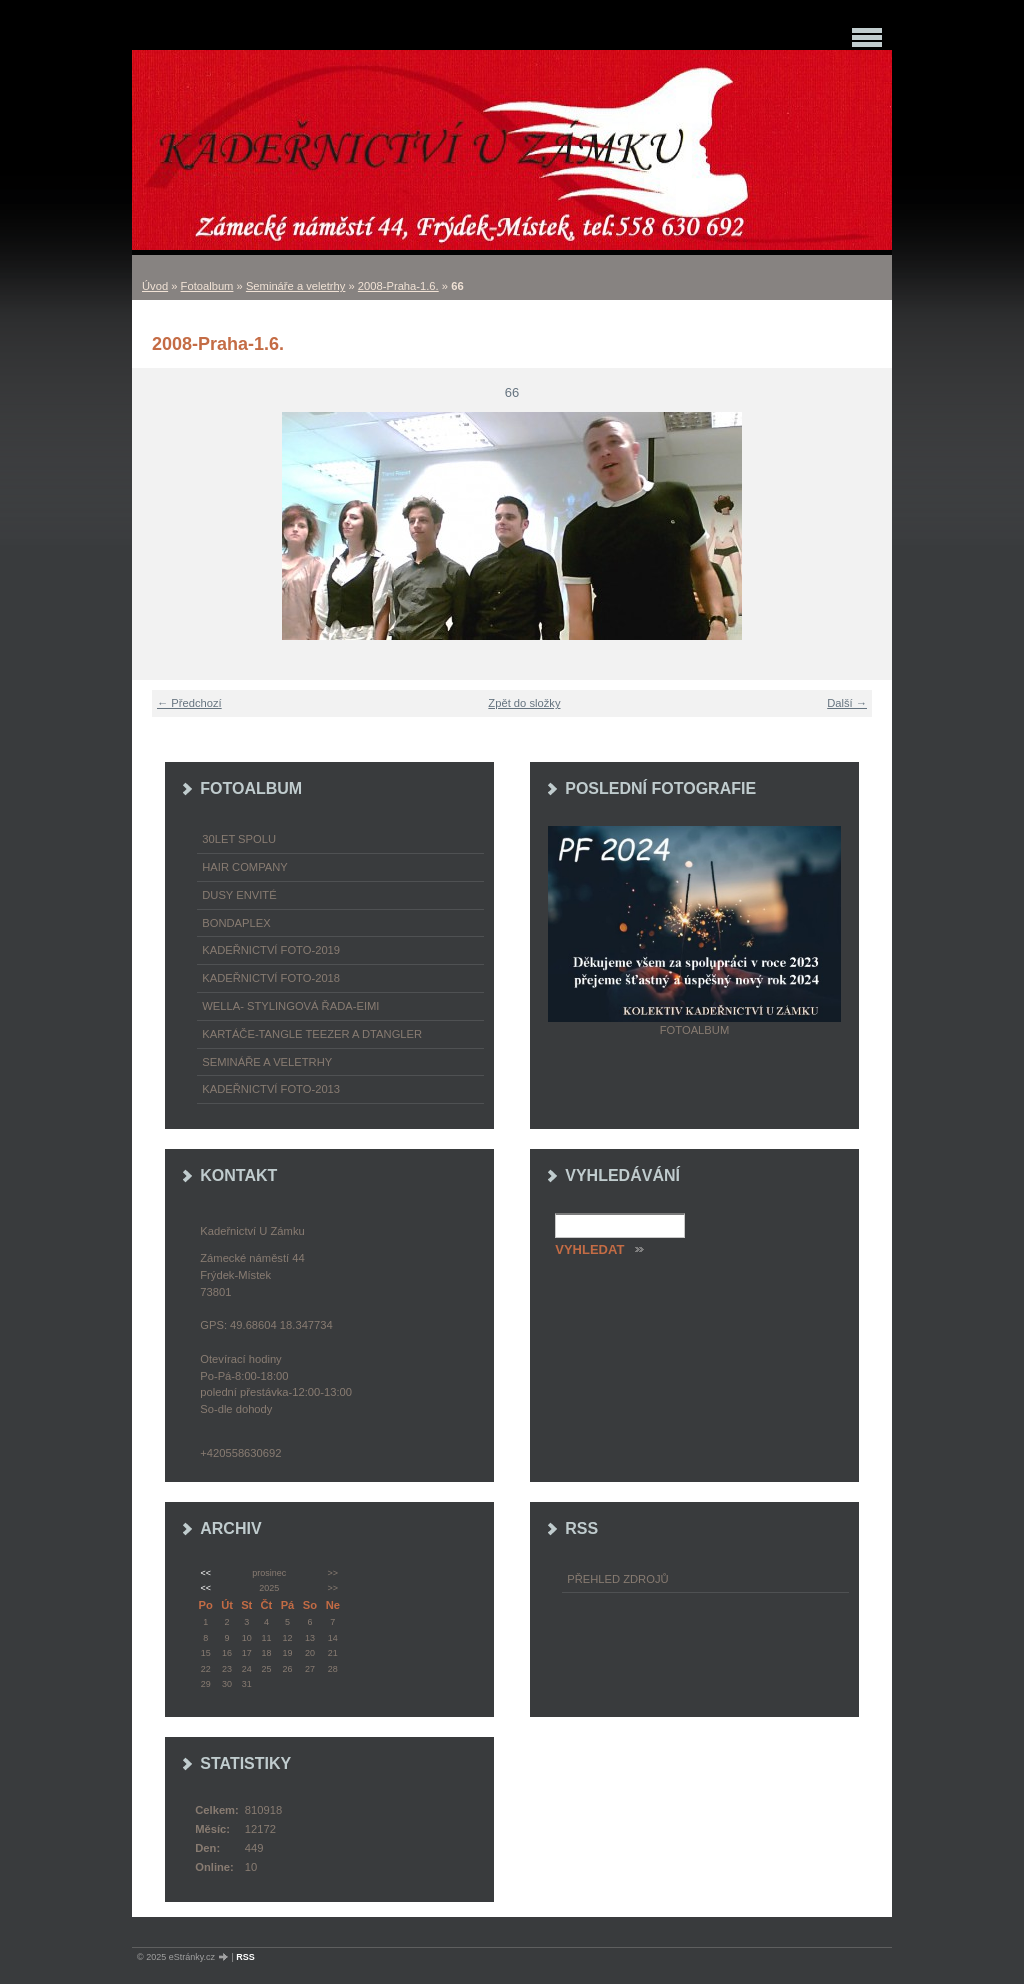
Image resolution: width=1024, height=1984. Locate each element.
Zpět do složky (524, 703)
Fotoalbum (207, 286)
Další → (847, 703)
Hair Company (245, 867)
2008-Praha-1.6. (398, 286)
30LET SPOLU (239, 839)
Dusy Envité (239, 895)
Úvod (155, 286)
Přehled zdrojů (617, 1579)
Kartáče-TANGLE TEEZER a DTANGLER (312, 1034)
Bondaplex (236, 923)
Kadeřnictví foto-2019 (271, 950)
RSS (245, 1957)
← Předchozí (189, 703)
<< (205, 1573)
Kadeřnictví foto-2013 (271, 1089)
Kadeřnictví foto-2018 (271, 978)
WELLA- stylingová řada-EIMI (290, 1006)
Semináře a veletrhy (296, 286)
